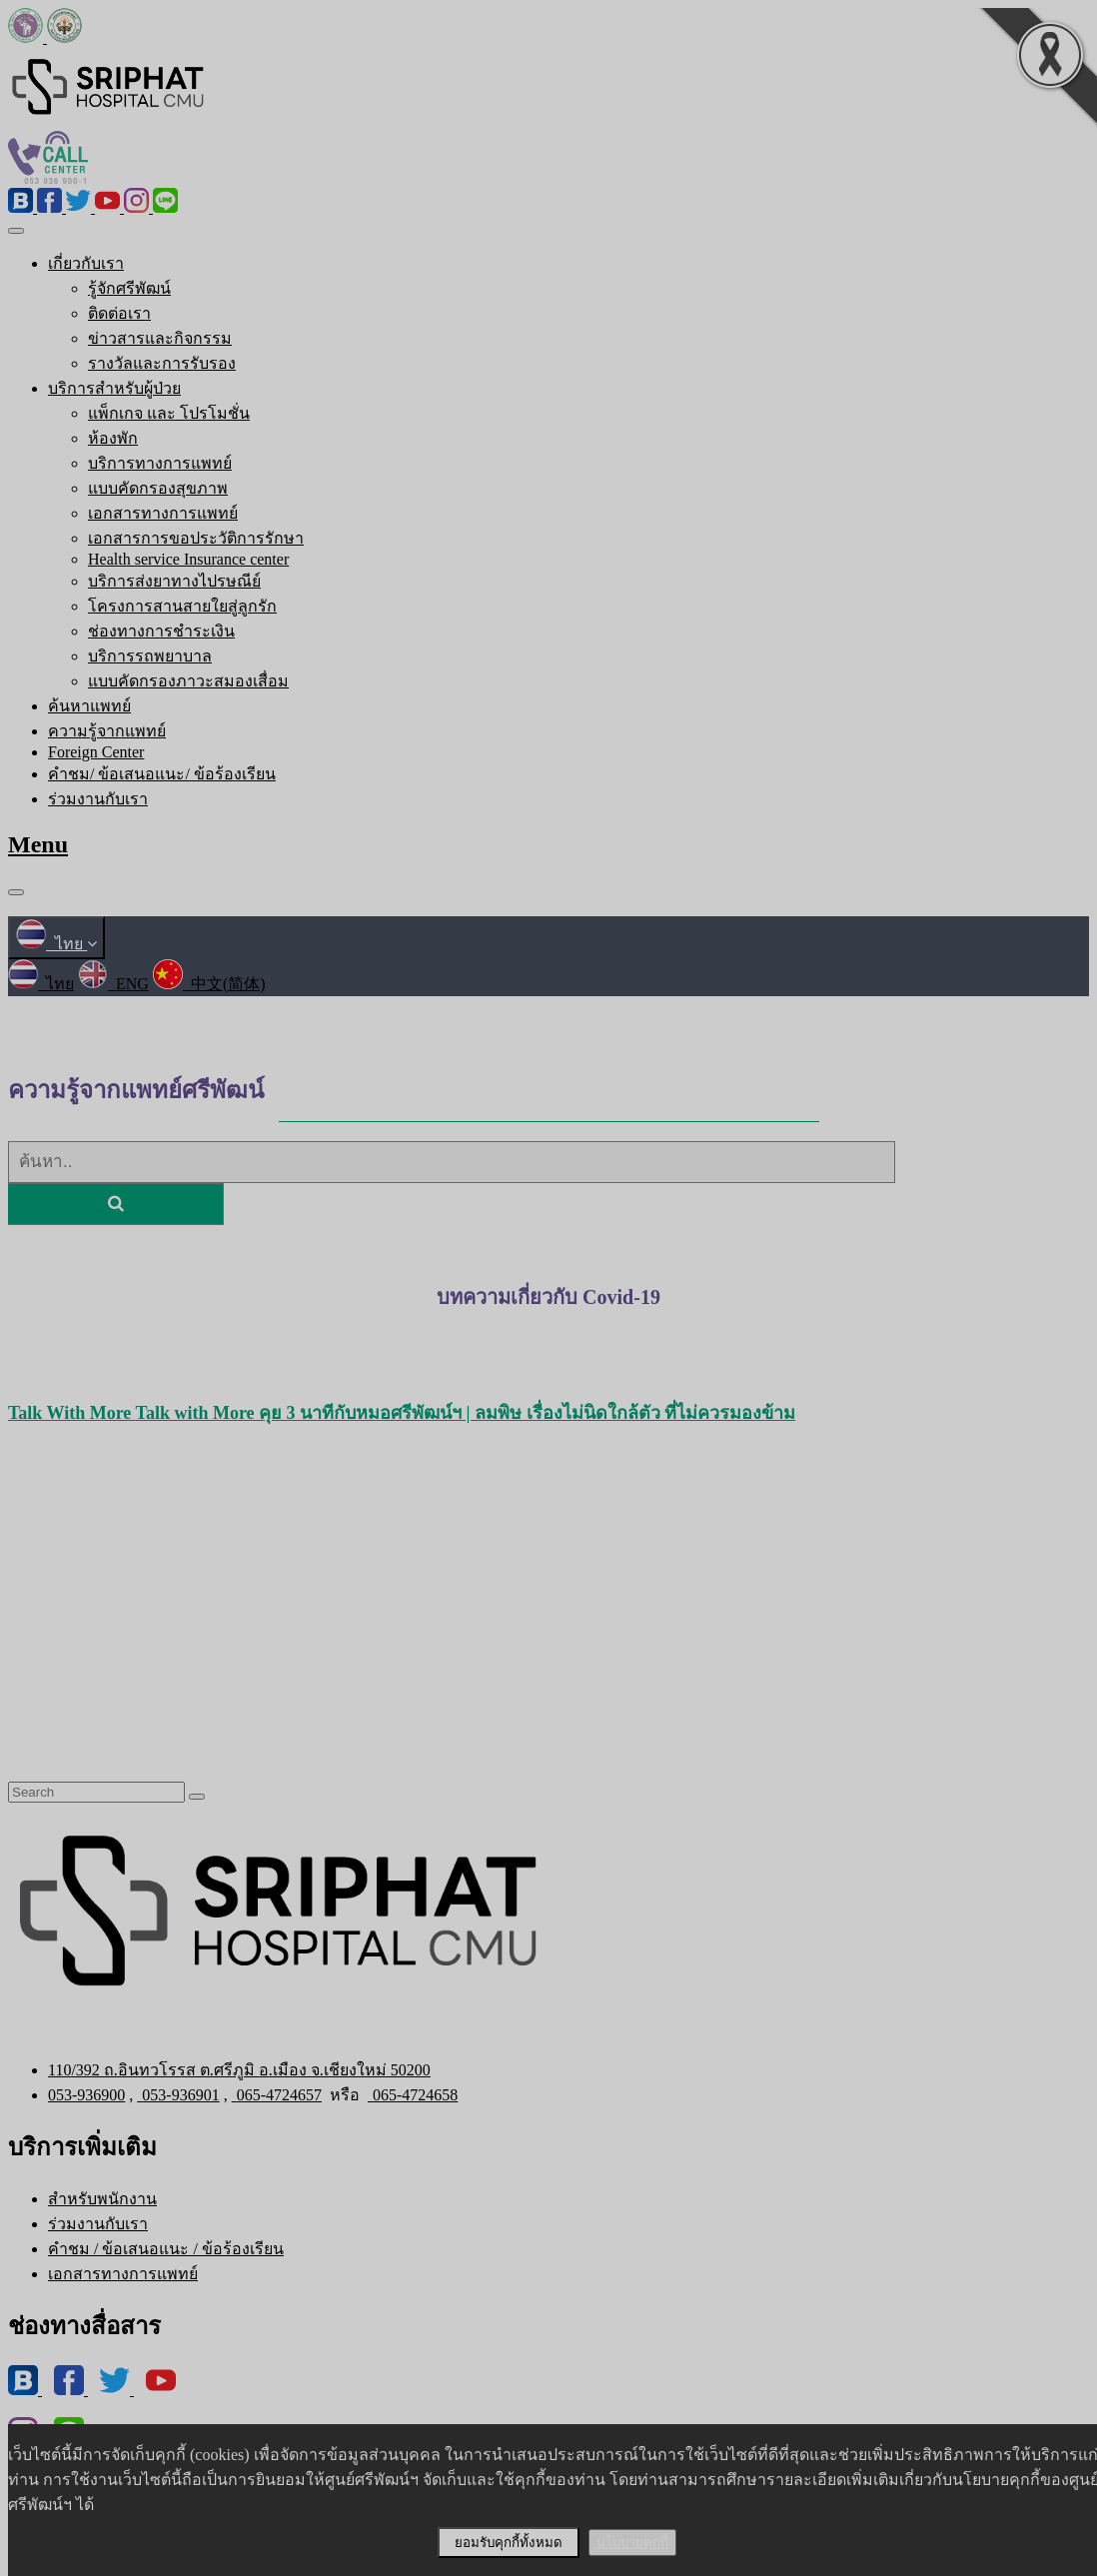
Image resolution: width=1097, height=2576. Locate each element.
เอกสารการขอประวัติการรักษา (196, 538)
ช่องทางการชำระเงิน (161, 631)
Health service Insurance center (188, 559)
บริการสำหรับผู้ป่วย (114, 388)
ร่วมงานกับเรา (98, 798)
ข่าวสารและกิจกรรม (160, 338)
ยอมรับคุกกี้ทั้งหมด (508, 2542)
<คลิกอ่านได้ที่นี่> (548, 1328)
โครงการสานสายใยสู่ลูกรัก (182, 606)
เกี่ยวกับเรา (86, 263)
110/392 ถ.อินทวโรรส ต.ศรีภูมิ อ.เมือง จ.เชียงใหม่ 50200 (239, 2069)
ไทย (56, 943)
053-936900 (86, 2094)
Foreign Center (96, 751)
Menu (38, 844)
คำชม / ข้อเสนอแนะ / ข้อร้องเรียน (166, 2248)
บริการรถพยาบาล (150, 655)
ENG (113, 983)
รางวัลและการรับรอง (162, 363)
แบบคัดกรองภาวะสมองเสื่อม (188, 680)
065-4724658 (413, 2094)
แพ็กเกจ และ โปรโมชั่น (169, 413)
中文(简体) (209, 983)
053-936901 (178, 2094)
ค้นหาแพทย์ (89, 705)
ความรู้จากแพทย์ (107, 730)
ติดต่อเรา (119, 313)
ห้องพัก (113, 438)
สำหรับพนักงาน (102, 2198)
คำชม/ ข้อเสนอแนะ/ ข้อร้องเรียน (162, 773)
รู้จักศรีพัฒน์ (129, 288)
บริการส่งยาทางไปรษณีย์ (174, 581)
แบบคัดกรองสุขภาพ (158, 488)
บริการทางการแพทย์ (160, 463)
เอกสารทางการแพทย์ (163, 513)
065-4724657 (277, 2094)
